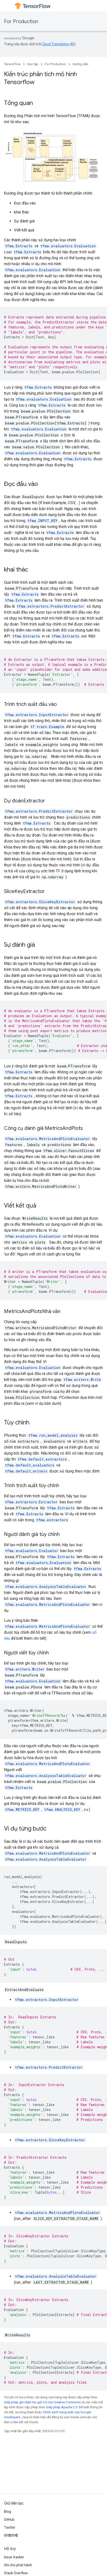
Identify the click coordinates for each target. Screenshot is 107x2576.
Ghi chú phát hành (18, 2565)
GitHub (9, 2520)
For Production (21, 21)
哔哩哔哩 (11, 2535)
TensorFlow (12, 64)
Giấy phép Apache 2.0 (61, 2407)
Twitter (9, 2527)
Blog (7, 2512)
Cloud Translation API (58, 44)
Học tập (32, 64)
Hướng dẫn (80, 64)
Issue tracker (14, 2557)
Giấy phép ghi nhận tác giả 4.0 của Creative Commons (42, 2402)
